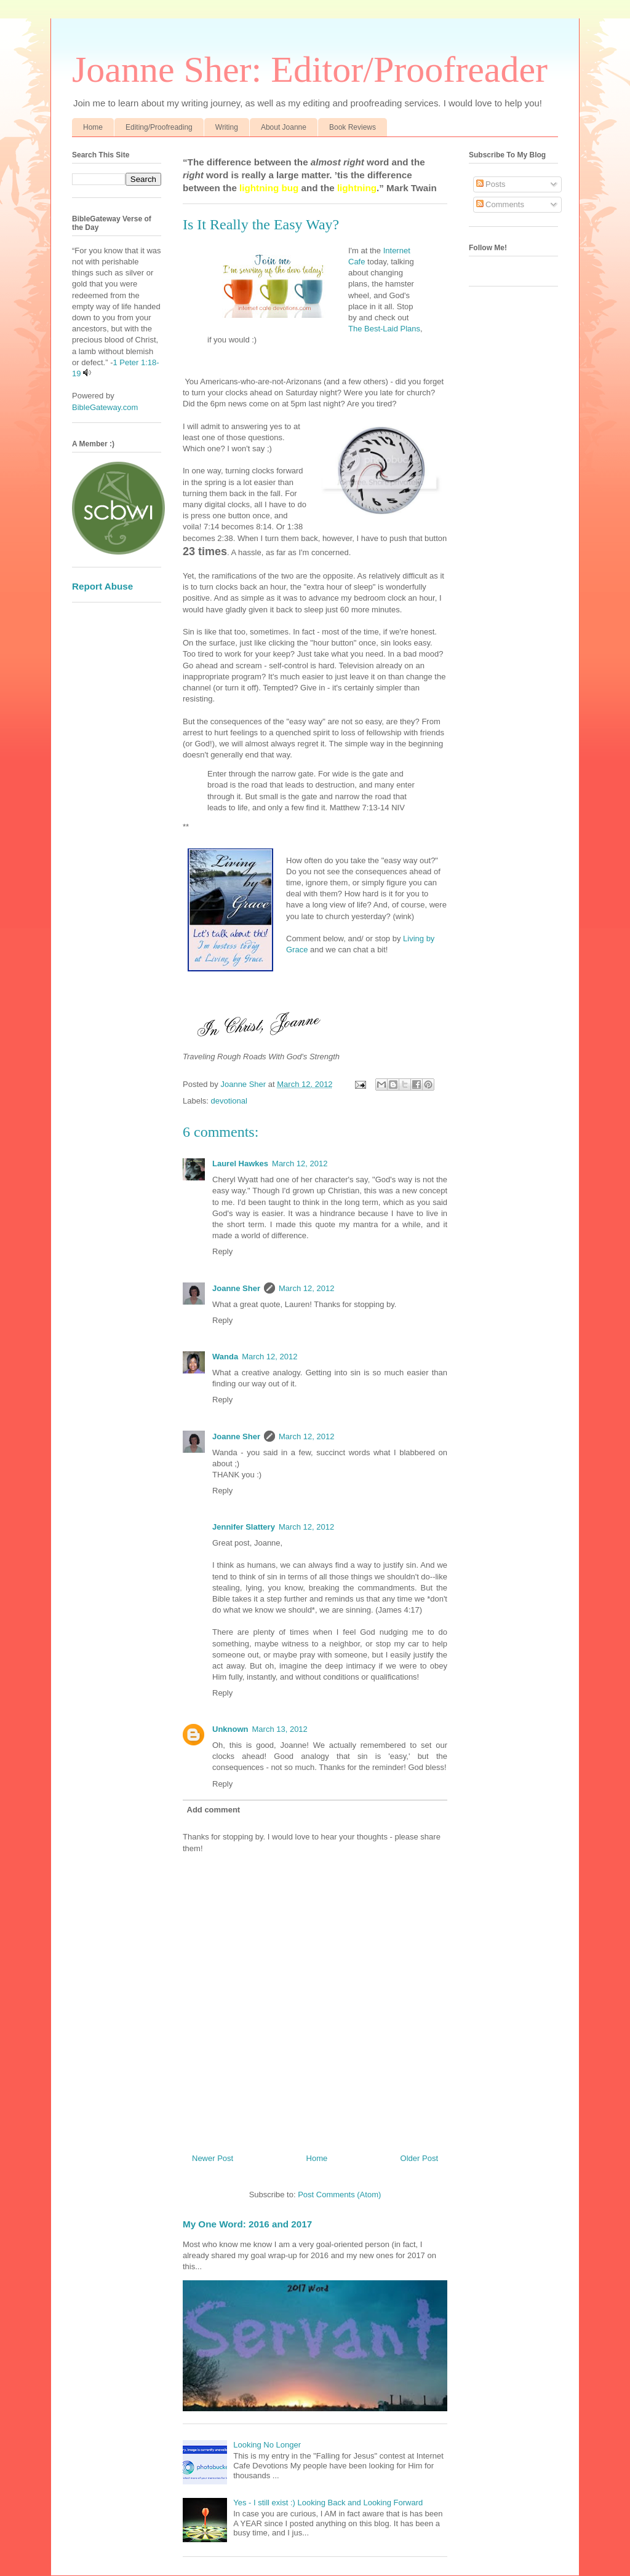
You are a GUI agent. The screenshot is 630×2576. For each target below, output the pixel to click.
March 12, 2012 (299, 1163)
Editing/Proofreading (159, 127)
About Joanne (283, 127)
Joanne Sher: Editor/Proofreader (310, 69)
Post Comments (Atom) (339, 2194)
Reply (222, 1251)
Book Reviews (352, 127)
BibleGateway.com (105, 407)
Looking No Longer (267, 2444)
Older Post (419, 2158)
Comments (500, 204)
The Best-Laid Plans (384, 328)
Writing (226, 127)
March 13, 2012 (280, 1729)
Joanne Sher (236, 1288)
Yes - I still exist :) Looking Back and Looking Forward (328, 2502)
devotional (229, 1100)
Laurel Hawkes (240, 1163)
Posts (491, 184)
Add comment (214, 1809)
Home (93, 127)
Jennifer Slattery (243, 1526)
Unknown (230, 1729)
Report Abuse (102, 586)
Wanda (225, 1356)
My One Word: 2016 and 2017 (247, 2224)
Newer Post (212, 2158)
